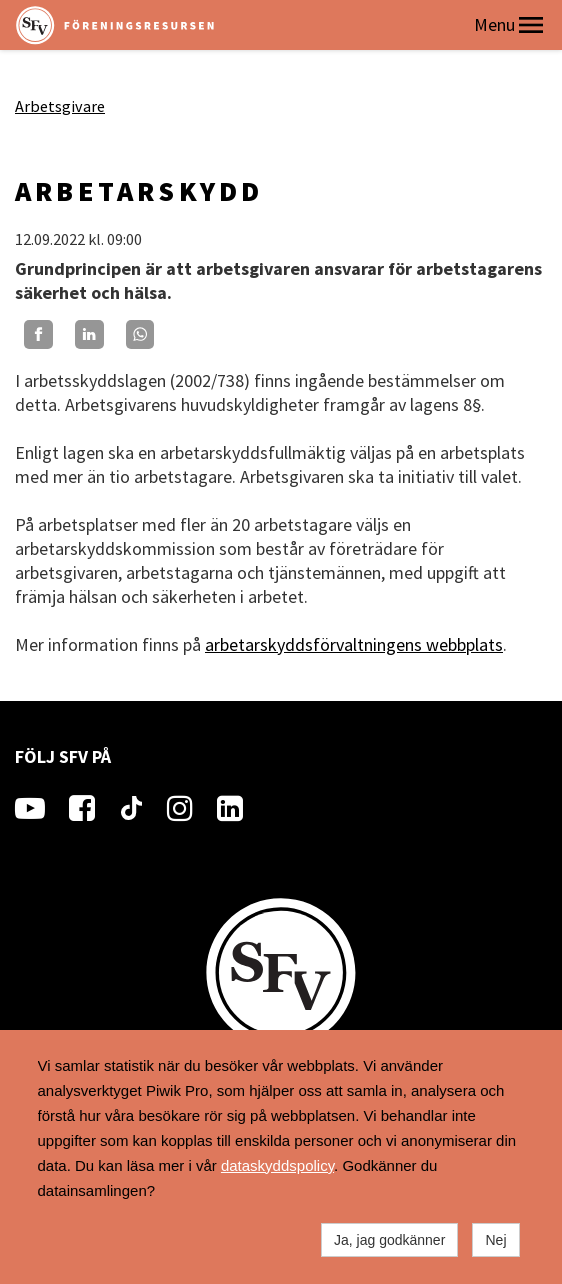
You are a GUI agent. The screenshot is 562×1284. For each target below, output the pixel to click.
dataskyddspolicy (277, 1165)
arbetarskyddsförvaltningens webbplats (354, 644)
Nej (495, 1240)
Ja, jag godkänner (389, 1240)
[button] (531, 25)
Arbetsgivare (60, 106)
